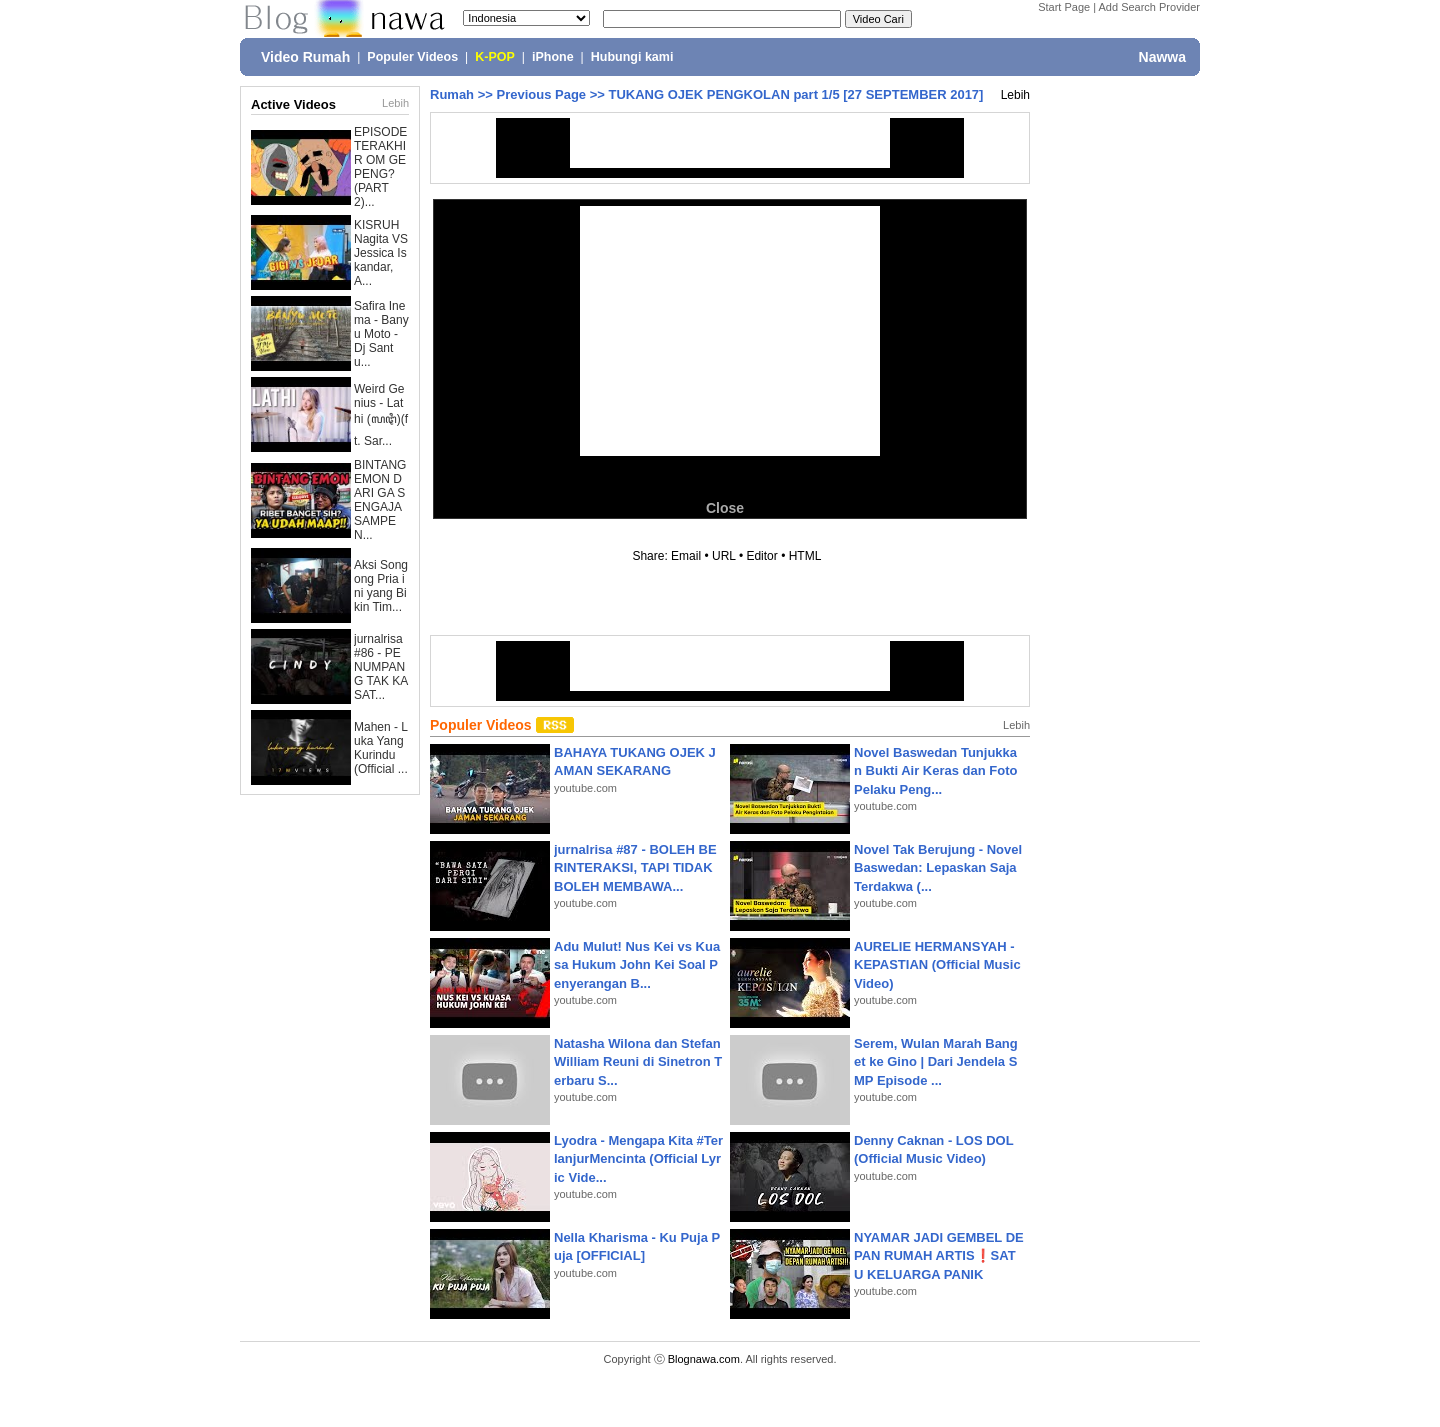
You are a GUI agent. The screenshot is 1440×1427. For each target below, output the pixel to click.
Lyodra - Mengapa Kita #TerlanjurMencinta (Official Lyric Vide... (638, 1158)
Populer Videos (412, 57)
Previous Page (541, 94)
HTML (805, 556)
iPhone (553, 57)
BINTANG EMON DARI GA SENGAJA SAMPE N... (380, 500)
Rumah (452, 94)
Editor (761, 556)
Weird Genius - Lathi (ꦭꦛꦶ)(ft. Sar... (381, 415)
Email (686, 556)
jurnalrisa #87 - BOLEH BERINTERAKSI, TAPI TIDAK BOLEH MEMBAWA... (635, 867)
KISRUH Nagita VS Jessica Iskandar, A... (381, 253)
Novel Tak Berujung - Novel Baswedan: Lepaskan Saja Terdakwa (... (938, 867)
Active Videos (293, 104)
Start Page (1064, 7)
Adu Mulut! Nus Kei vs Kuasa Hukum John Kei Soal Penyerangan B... (637, 964)
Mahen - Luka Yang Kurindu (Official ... (381, 748)
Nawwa (1162, 57)
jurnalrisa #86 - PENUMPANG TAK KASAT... (381, 667)
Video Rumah (305, 57)
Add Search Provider (1150, 7)
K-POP (495, 57)
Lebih (395, 103)
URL (724, 556)
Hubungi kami (632, 57)
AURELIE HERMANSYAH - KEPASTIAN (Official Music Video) (937, 964)
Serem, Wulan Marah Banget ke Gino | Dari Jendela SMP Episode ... (936, 1061)
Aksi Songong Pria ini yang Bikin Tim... (381, 586)
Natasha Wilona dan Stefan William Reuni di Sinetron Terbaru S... (638, 1061)
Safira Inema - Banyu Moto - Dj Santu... (381, 334)
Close (725, 508)
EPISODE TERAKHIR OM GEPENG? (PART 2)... (380, 167)
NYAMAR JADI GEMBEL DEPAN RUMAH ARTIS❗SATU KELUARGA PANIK (939, 1255)
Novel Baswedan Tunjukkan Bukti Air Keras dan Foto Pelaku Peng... (935, 770)
